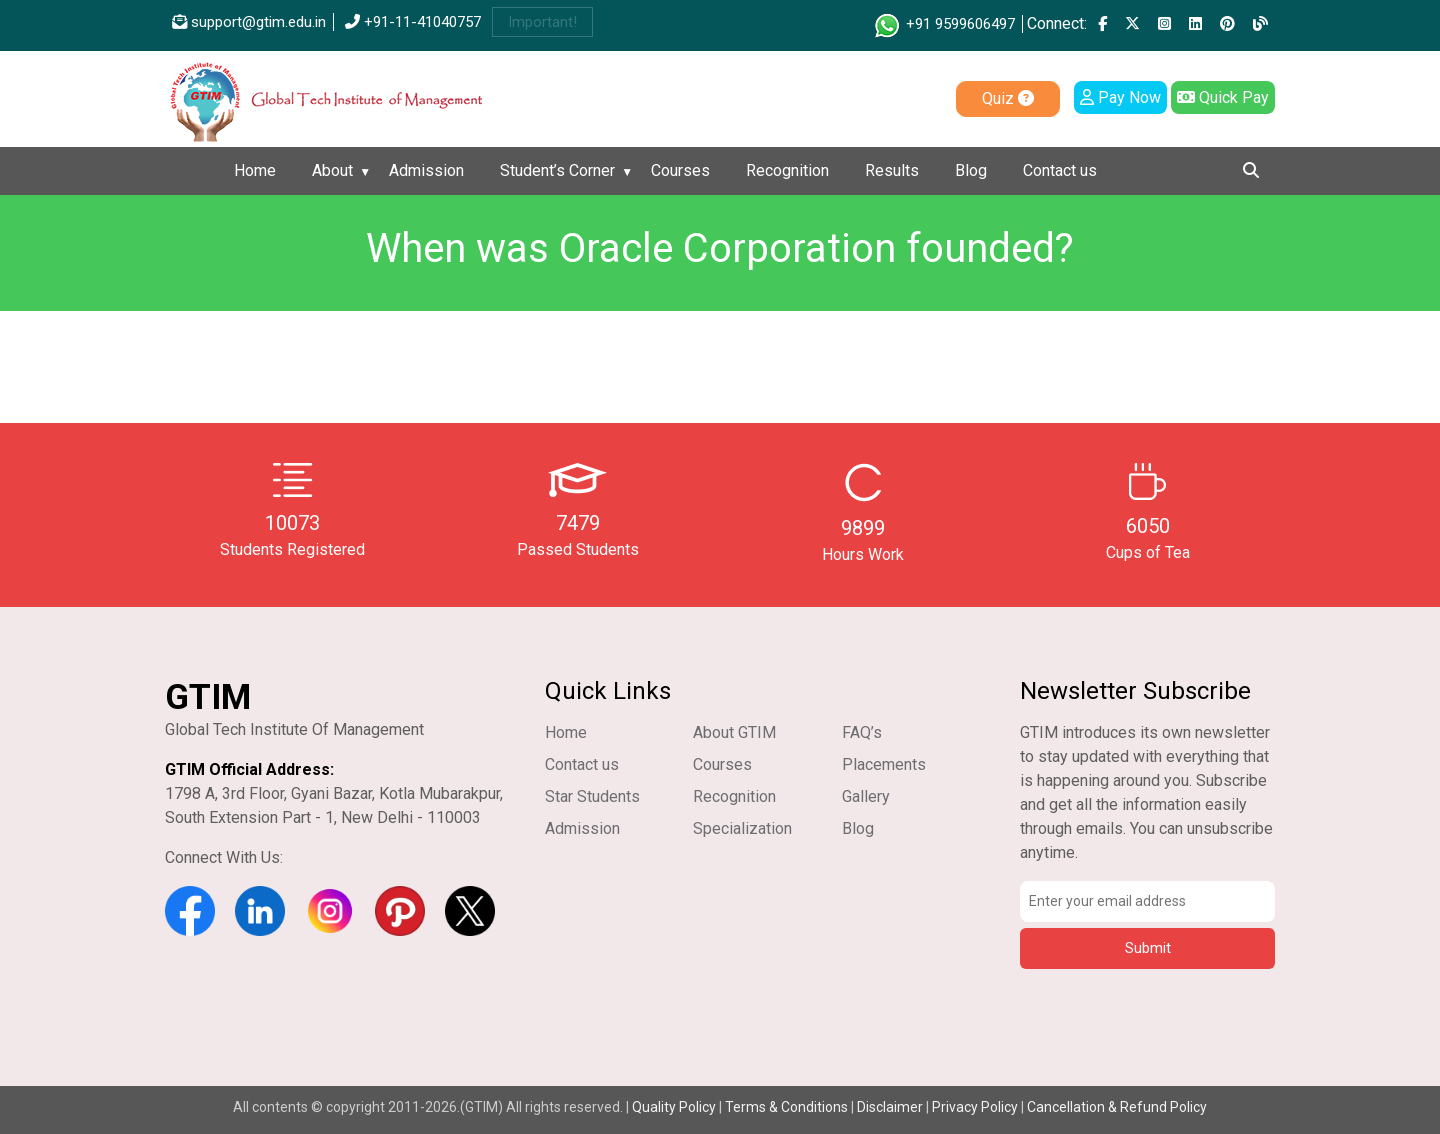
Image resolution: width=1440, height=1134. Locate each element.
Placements (884, 764)
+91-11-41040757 (413, 22)
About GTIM (734, 732)
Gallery (866, 796)
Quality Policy (675, 1107)
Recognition (787, 170)
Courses (680, 170)
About (332, 170)
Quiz (1008, 98)
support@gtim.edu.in (249, 22)
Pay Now (1120, 97)
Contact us (1060, 170)
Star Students (592, 796)
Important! (542, 22)
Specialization (742, 828)
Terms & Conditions (786, 1107)
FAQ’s (862, 732)
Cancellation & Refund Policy (1117, 1107)
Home (255, 170)
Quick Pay (1223, 97)
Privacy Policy (975, 1107)
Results (892, 170)
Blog (971, 170)
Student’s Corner (557, 170)
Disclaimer (890, 1107)
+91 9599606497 (943, 24)
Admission (426, 170)
